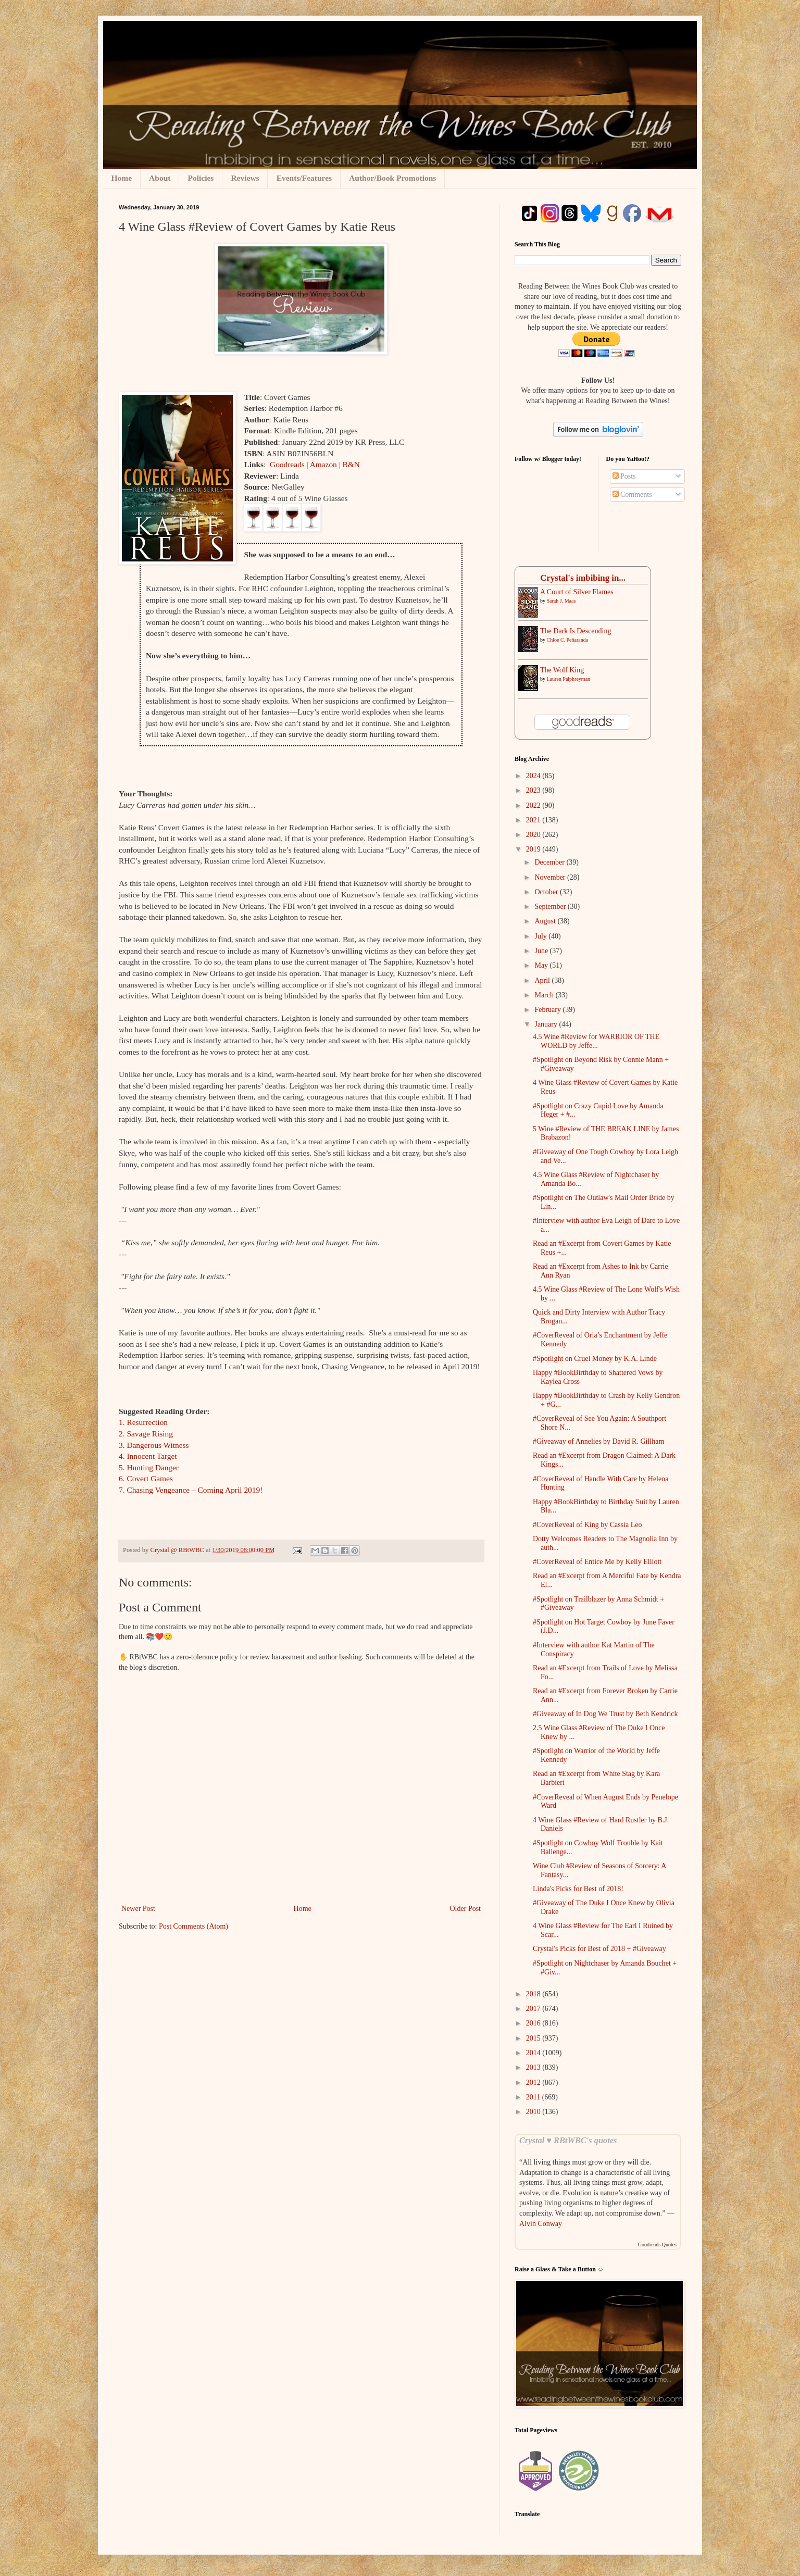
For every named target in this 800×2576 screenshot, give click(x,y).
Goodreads (288, 464)
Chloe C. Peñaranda (568, 640)
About (159, 177)
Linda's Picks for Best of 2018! (578, 1889)
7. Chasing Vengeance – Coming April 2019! (190, 1489)
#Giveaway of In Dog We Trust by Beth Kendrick (605, 1714)
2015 (534, 2038)
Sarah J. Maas (561, 601)
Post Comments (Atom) (193, 1926)
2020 (534, 835)
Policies (201, 177)
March (544, 995)
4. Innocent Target (148, 1456)
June (541, 951)
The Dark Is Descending (575, 631)
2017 (534, 2008)
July (541, 936)
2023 (534, 790)
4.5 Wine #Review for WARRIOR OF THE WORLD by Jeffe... (596, 1041)
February (548, 1010)
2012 (534, 2082)
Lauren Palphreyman (569, 679)
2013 (534, 2067)
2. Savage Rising (146, 1433)
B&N (351, 464)
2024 (534, 776)
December (550, 862)
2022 (534, 805)
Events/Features (304, 177)
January (546, 1024)
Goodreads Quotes (657, 2244)
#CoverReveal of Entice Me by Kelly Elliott (597, 1562)
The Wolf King (562, 670)
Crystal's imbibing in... (583, 578)
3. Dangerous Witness (154, 1445)
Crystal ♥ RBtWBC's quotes (568, 2140)
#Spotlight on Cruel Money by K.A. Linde (595, 1358)
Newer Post (138, 1908)
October (547, 892)
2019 (534, 849)
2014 (534, 2053)
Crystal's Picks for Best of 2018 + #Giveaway (599, 1949)
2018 (534, 1994)
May (541, 965)
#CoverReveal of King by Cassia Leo (587, 1525)
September (550, 906)
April (543, 980)
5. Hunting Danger (149, 1467)
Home (121, 177)
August (545, 921)
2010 (534, 2112)
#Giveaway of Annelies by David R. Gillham (598, 1441)
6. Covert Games (146, 1478)
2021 (534, 820)
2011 (534, 2097)
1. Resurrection (143, 1422)
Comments (632, 494)
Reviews (245, 177)
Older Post (465, 1908)
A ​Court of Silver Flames (577, 592)
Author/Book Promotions (392, 177)
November (550, 877)
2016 (534, 2023)
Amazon (323, 464)
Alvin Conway (540, 2224)
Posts (624, 476)
